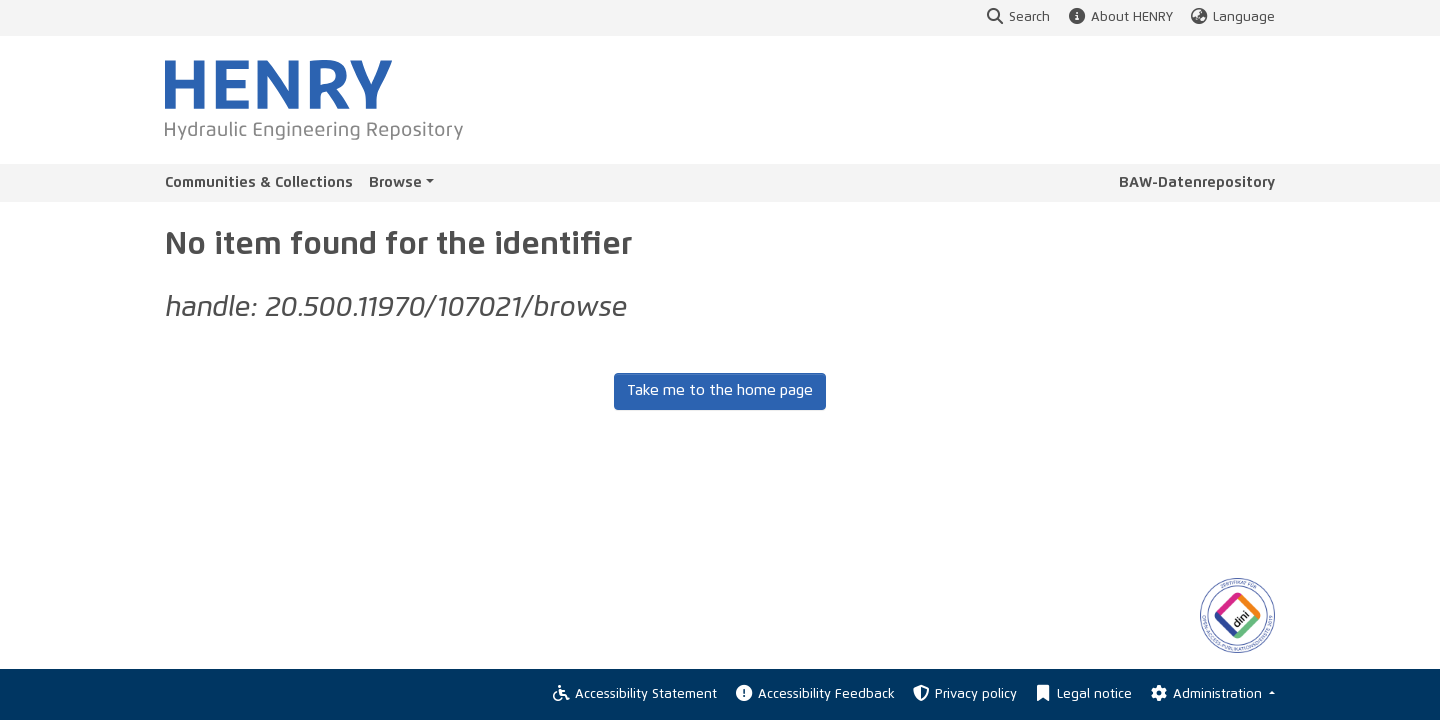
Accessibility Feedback (813, 694)
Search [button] (1017, 17)
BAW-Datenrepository (1197, 182)
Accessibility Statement (634, 694)
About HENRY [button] (1119, 17)
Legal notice (1082, 694)
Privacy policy (964, 694)
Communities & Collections (259, 182)
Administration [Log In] (1206, 694)
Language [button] (1232, 17)
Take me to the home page (720, 390)
